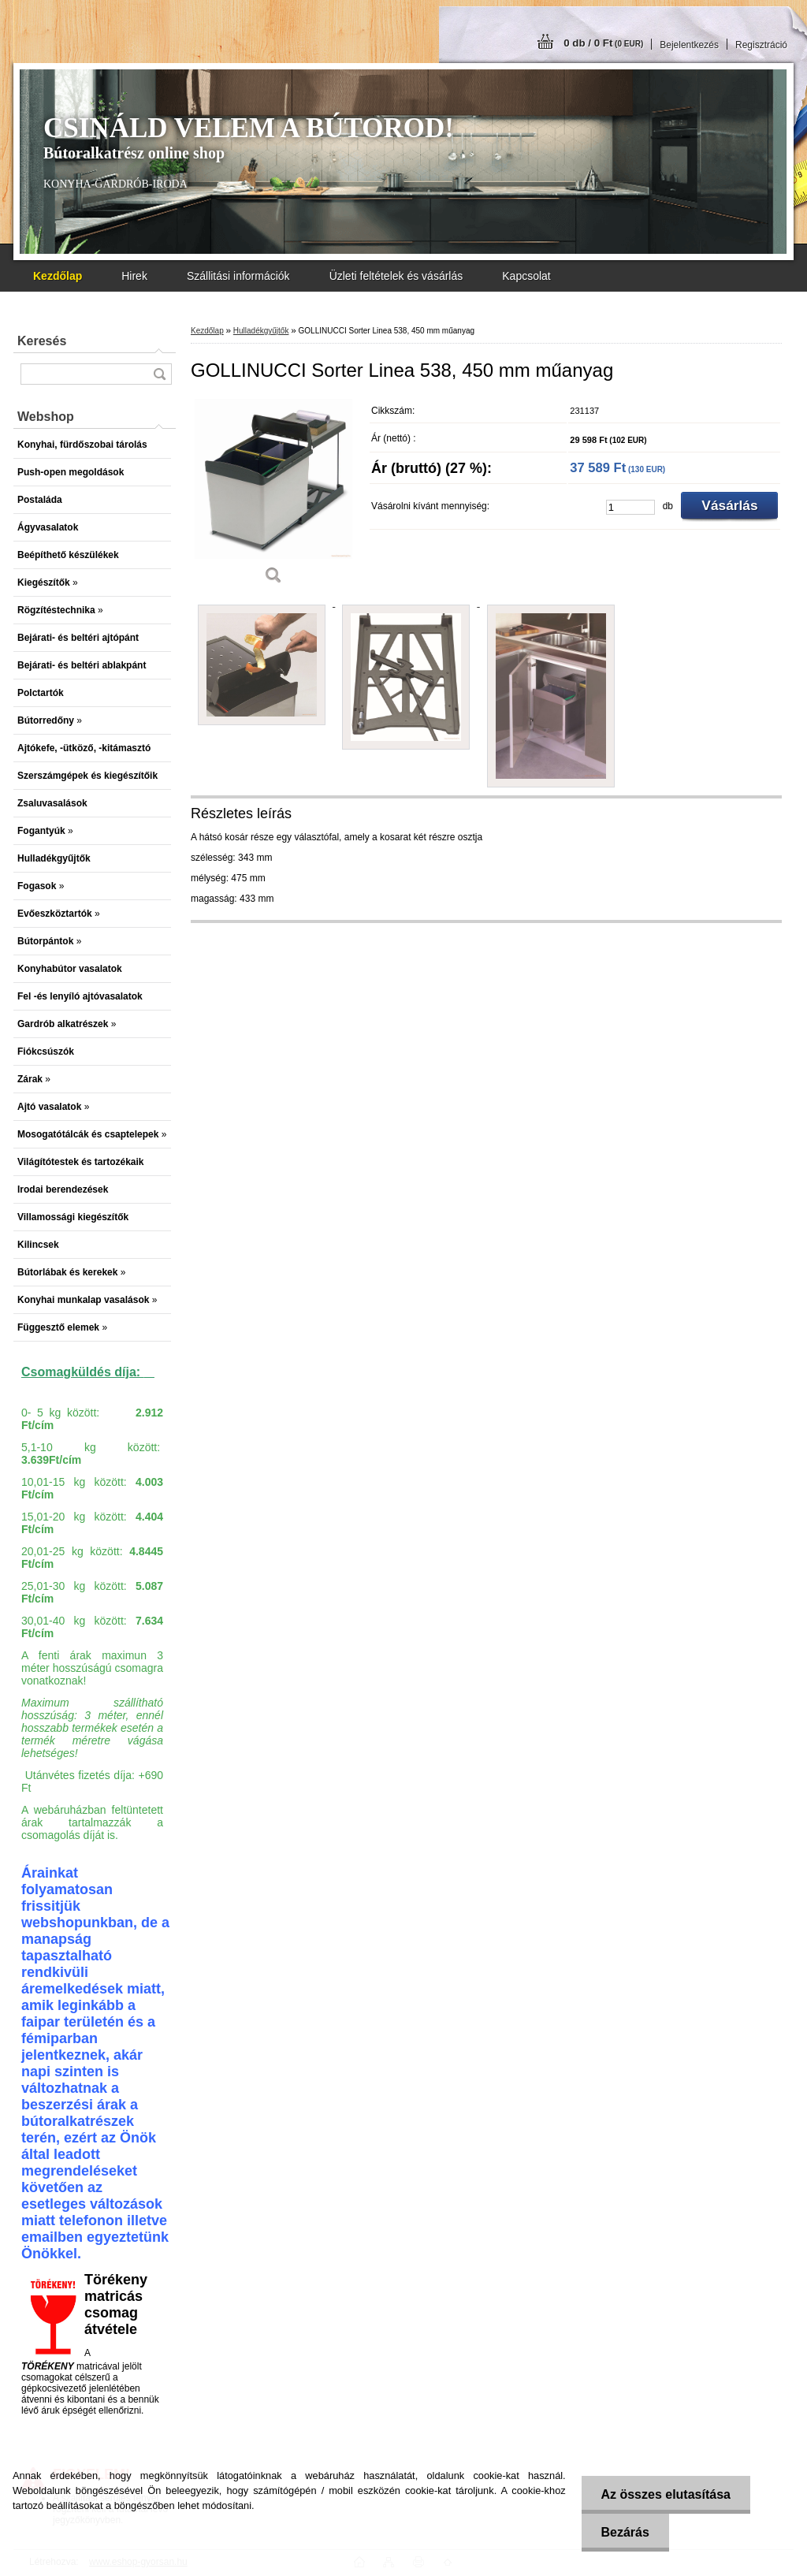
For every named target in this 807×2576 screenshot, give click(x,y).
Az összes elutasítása (666, 2494)
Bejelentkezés (689, 44)
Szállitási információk (238, 276)
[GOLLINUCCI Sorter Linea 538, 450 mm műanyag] (273, 496)
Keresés (41, 341)
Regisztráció (761, 44)
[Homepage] (57, 276)
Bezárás (625, 2532)
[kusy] (630, 507)
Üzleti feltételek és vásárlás (396, 276)
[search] (159, 374)
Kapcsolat (526, 276)
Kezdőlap (207, 330)
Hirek (134, 276)
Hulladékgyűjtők (261, 330)
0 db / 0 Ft (603, 43)
